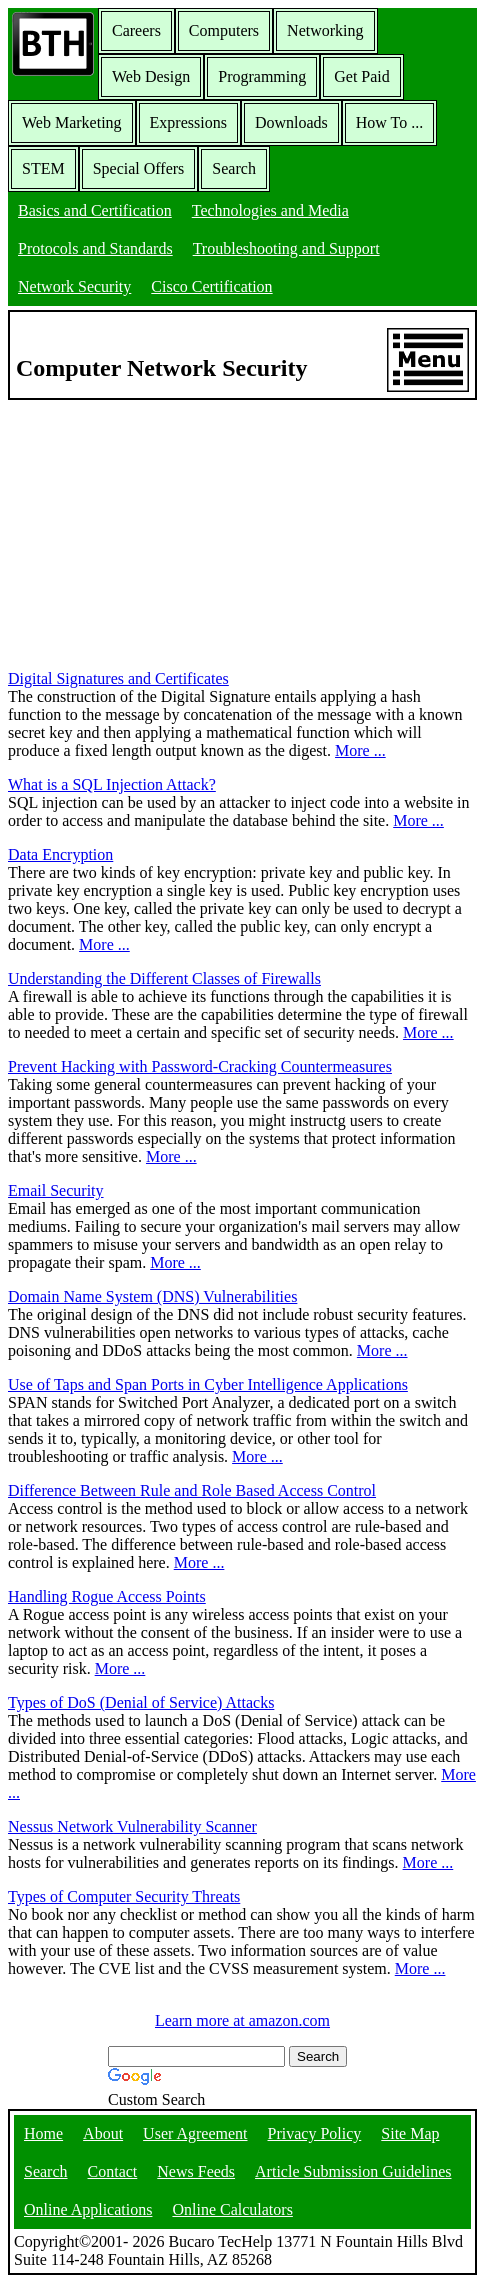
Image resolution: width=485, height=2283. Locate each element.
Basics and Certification (95, 210)
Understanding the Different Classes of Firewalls (164, 978)
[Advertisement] (158, 525)
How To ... (389, 122)
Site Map (410, 2133)
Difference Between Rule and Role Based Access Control (192, 1490)
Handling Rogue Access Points (107, 1596)
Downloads (291, 122)
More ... (360, 750)
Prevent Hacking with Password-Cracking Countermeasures (200, 1066)
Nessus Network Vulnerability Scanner (132, 1826)
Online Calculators (232, 2209)
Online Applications (88, 2209)
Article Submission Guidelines (353, 2171)
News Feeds (196, 2171)
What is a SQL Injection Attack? (112, 784)
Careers (136, 30)
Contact (113, 2171)
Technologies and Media (270, 210)
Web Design (151, 76)
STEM (43, 168)
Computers (224, 30)
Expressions (188, 122)
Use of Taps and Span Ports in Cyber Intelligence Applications (208, 1384)
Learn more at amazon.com (242, 2020)
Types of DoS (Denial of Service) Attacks (141, 1702)
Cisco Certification (211, 286)
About (103, 2133)
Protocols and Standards (95, 248)
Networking (325, 30)
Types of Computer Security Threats (124, 1896)
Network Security (74, 286)
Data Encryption (60, 854)
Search (234, 168)
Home (43, 2133)
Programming (262, 76)
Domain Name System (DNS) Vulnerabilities (152, 1296)
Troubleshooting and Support (286, 248)
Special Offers (139, 168)
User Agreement (195, 2133)
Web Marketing (72, 122)
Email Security (56, 1190)
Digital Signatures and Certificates (118, 678)
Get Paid (362, 76)
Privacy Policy (315, 2133)
